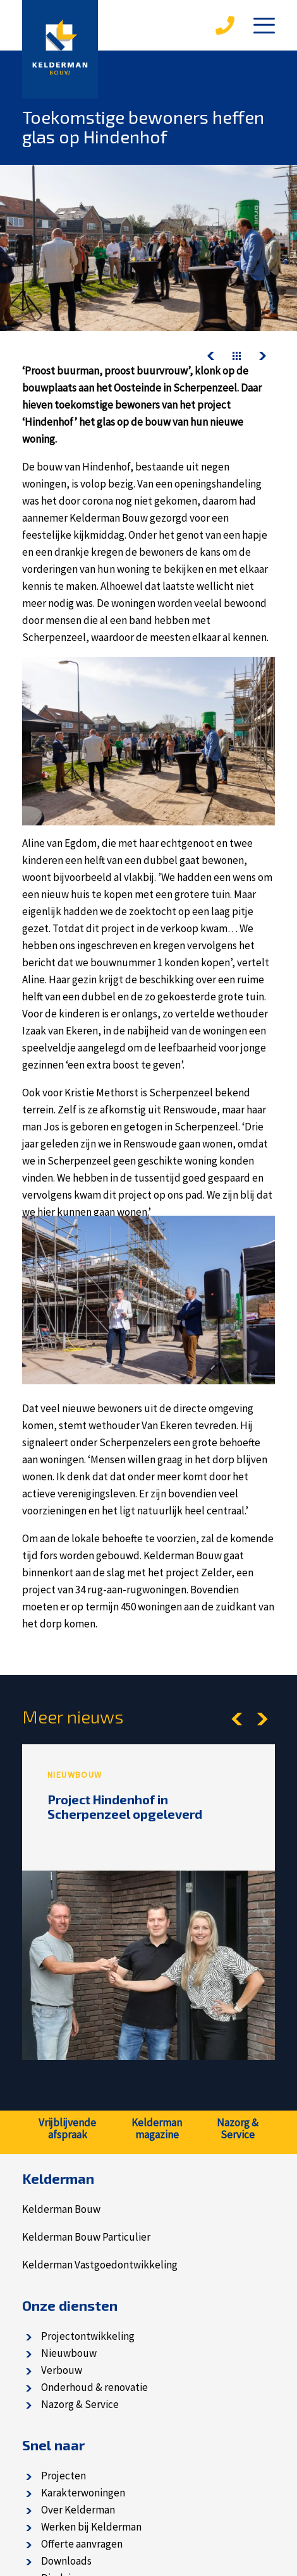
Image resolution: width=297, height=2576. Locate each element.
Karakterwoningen (83, 2493)
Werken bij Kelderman (91, 2527)
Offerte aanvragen (82, 2544)
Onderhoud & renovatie (94, 2387)
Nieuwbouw (69, 2353)
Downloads (66, 2561)
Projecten (63, 2476)
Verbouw (61, 2370)
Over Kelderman (78, 2510)
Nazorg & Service (80, 2404)
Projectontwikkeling (88, 2336)
